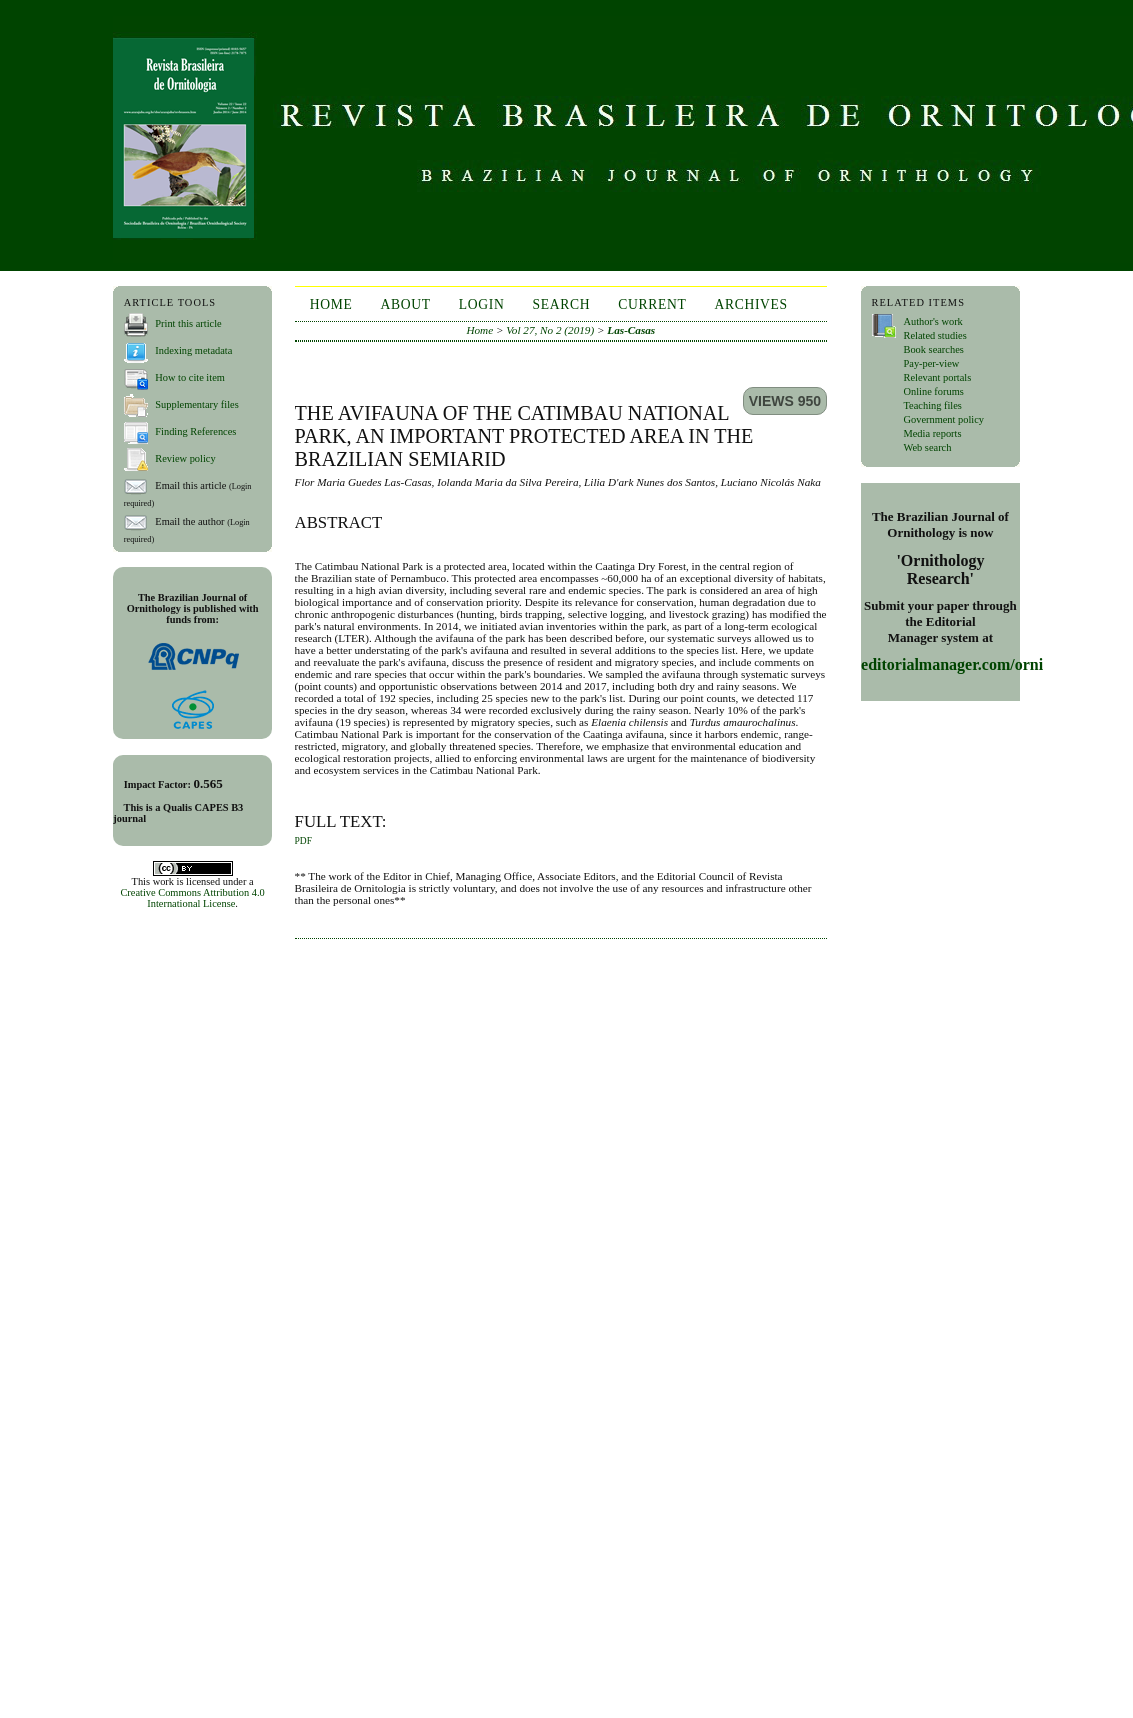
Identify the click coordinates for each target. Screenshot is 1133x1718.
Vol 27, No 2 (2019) (550, 330)
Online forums (933, 391)
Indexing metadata (193, 350)
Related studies (934, 335)
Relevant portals (937, 377)
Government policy (943, 419)
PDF (303, 841)
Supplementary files (196, 404)
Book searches (933, 349)
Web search (927, 447)
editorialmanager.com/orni (952, 664)
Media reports (932, 433)
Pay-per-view (931, 363)
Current (652, 304)
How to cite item (190, 377)
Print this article (188, 323)
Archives (750, 304)
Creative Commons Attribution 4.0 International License (192, 898)
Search (561, 304)
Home (331, 304)
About (406, 304)
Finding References (195, 431)
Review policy (185, 458)
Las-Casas (631, 330)
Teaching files (932, 405)
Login (482, 304)
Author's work (932, 321)
